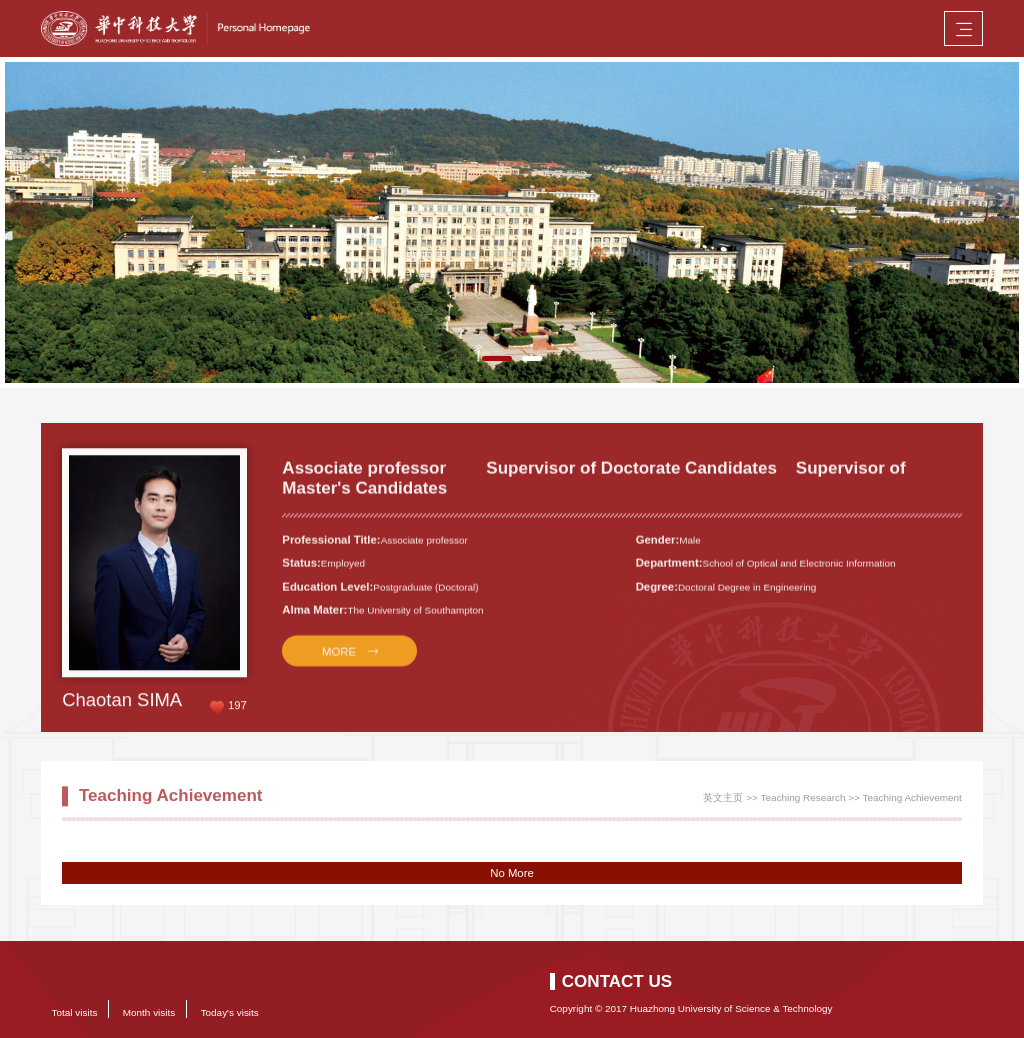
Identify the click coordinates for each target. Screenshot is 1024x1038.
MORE (339, 661)
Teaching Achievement (911, 801)
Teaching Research (803, 801)
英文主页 (723, 801)
